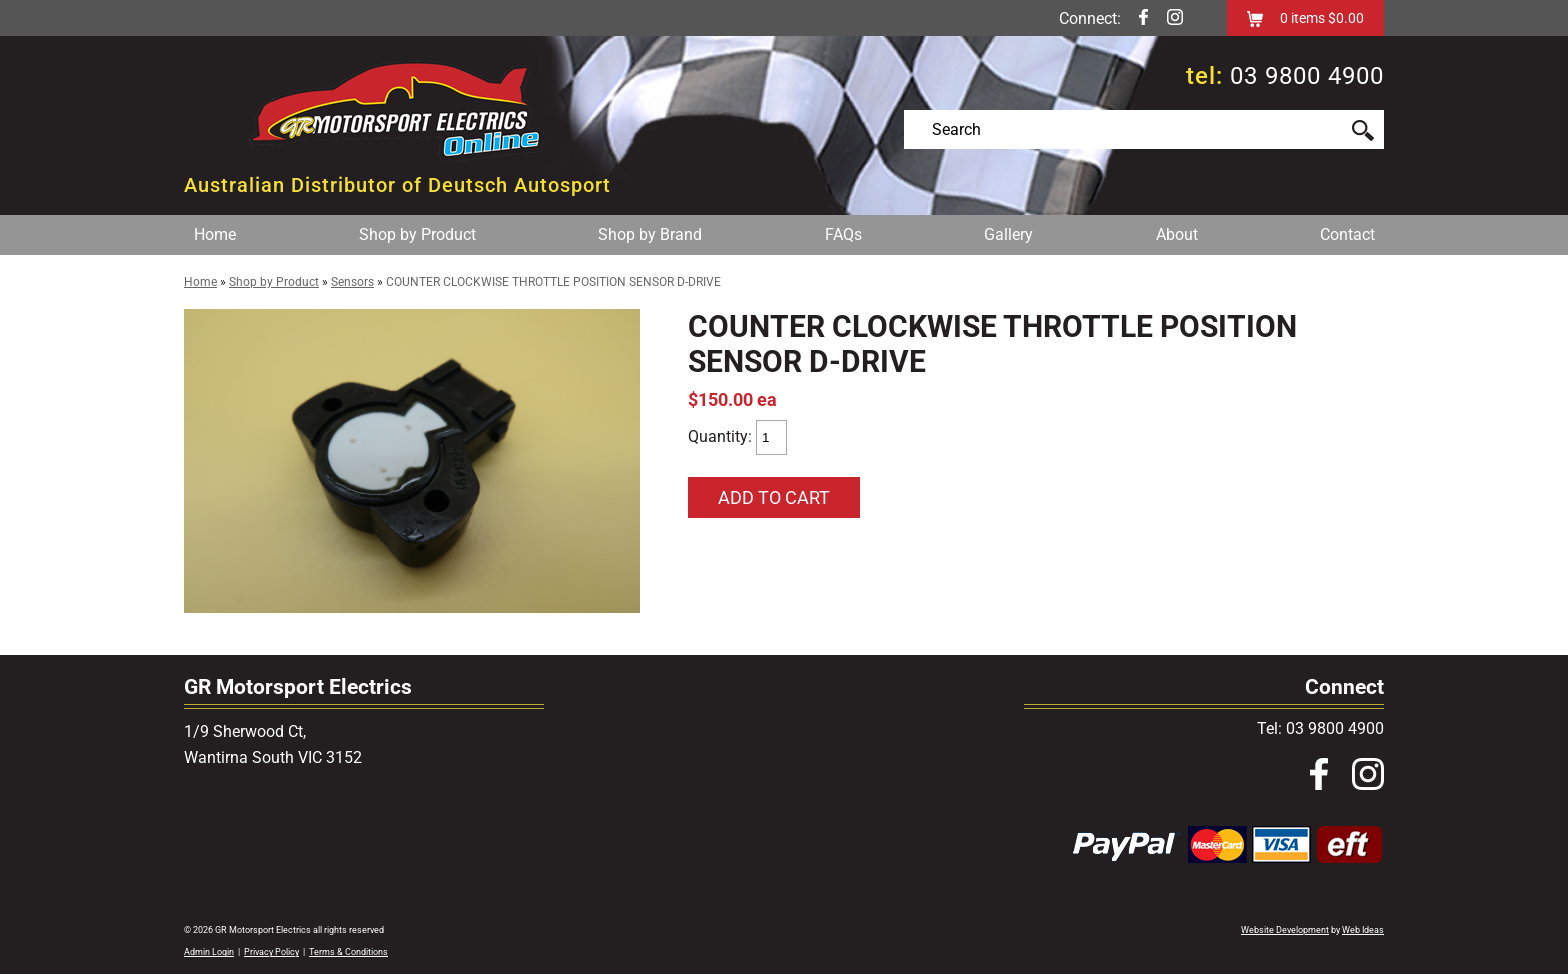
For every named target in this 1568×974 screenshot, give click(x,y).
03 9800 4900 (1307, 76)
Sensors (352, 282)
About (1177, 234)
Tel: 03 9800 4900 (1320, 728)
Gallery (1008, 234)
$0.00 (1344, 18)
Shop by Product (417, 234)
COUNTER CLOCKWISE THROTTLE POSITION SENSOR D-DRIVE (553, 282)
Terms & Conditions (348, 952)
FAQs (843, 234)
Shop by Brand (650, 234)
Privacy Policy (271, 952)
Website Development (1285, 930)
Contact (1347, 234)
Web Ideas (1363, 930)
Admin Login (209, 952)
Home (215, 234)
